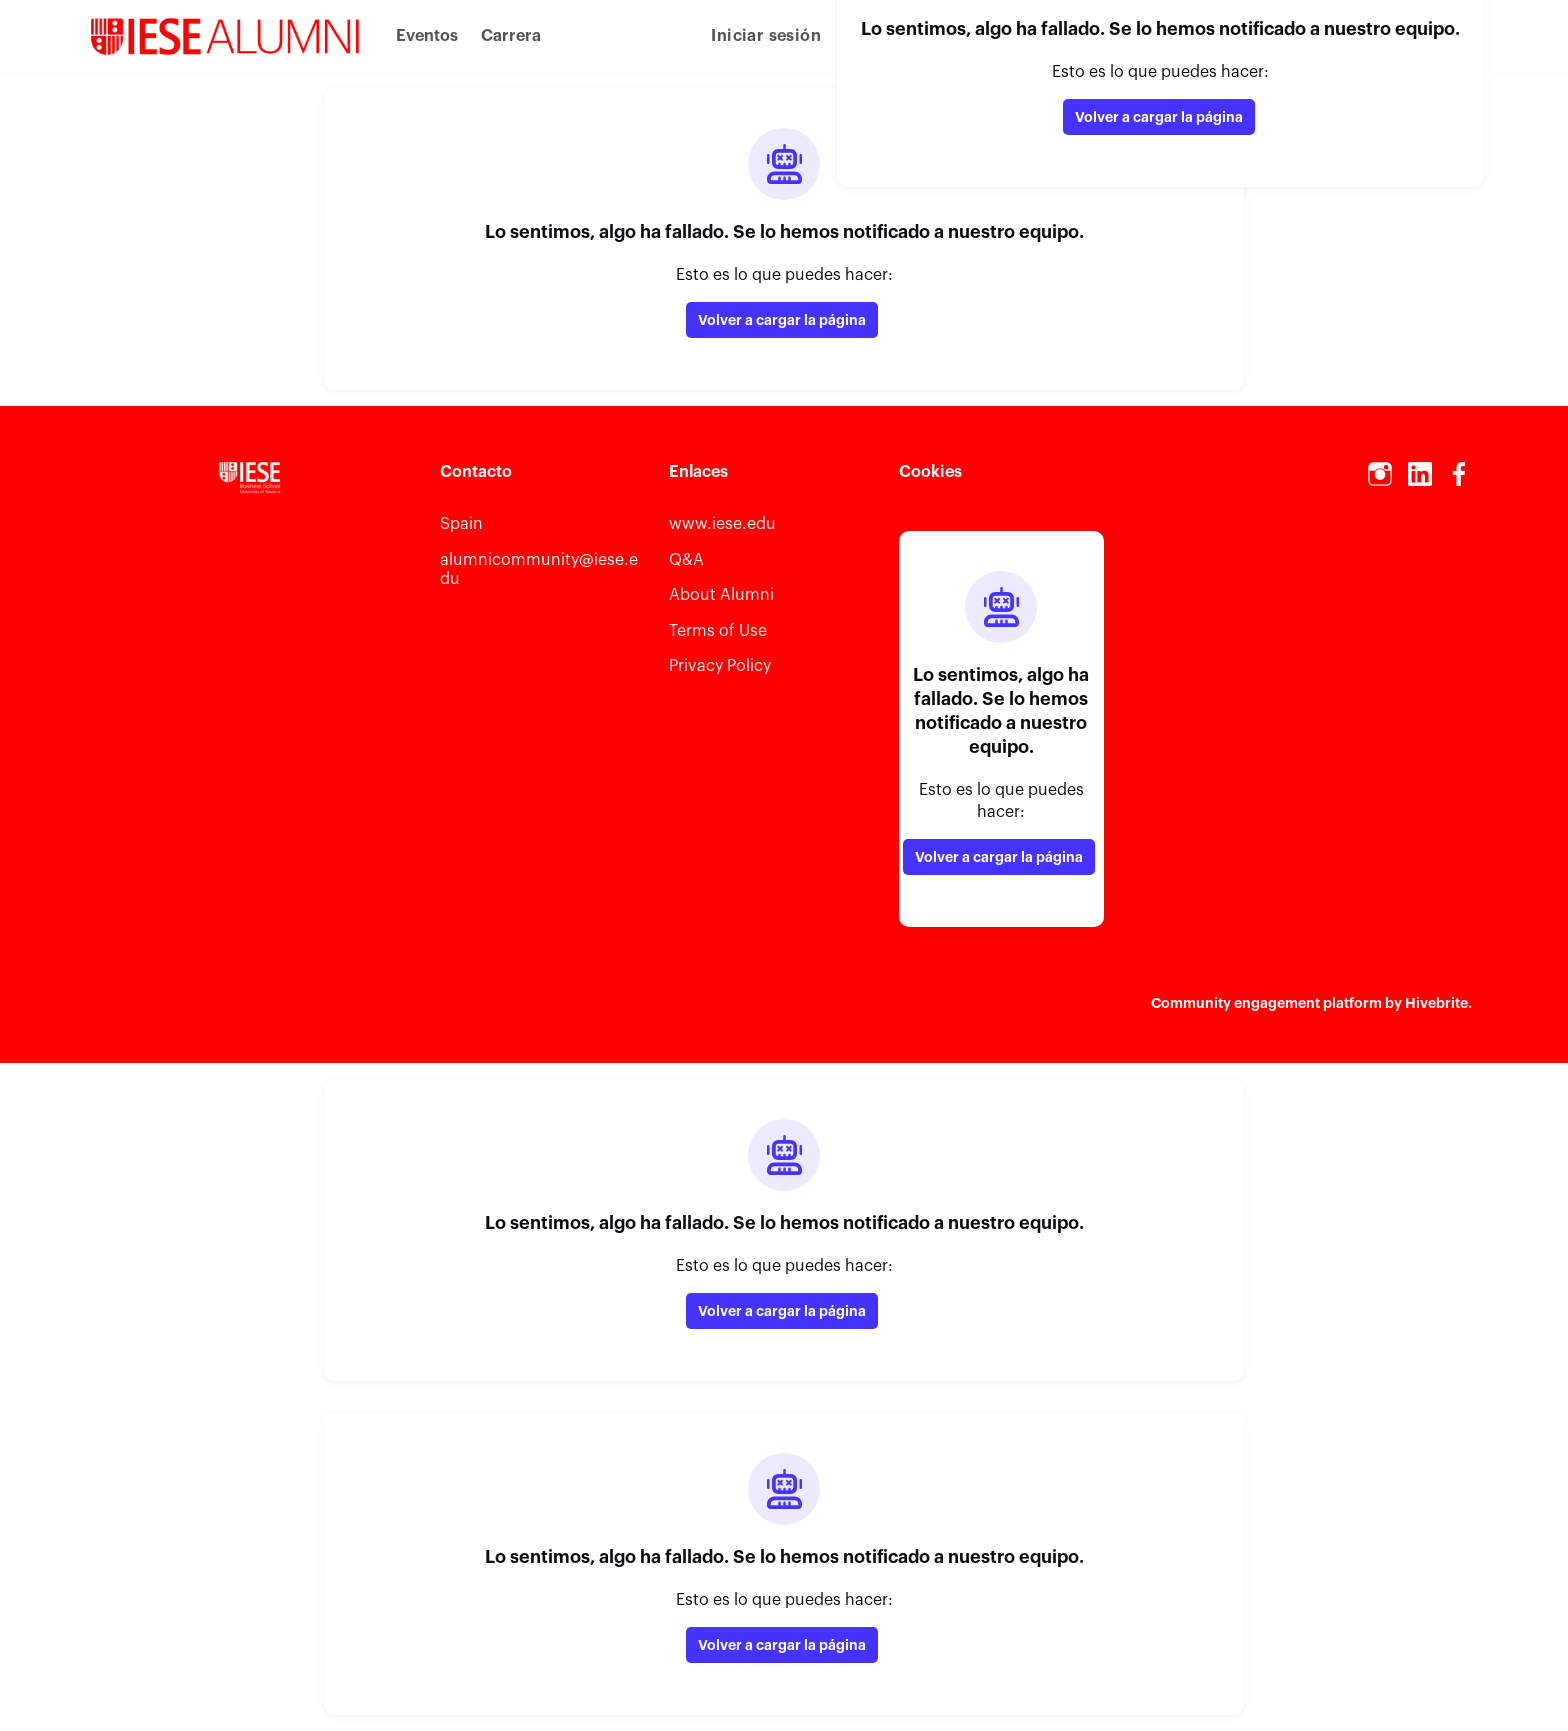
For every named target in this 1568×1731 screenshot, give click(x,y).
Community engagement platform (1266, 1003)
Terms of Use (718, 631)
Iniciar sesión (766, 36)
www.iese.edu (722, 524)
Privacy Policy (720, 666)
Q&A (686, 560)
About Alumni (721, 595)
